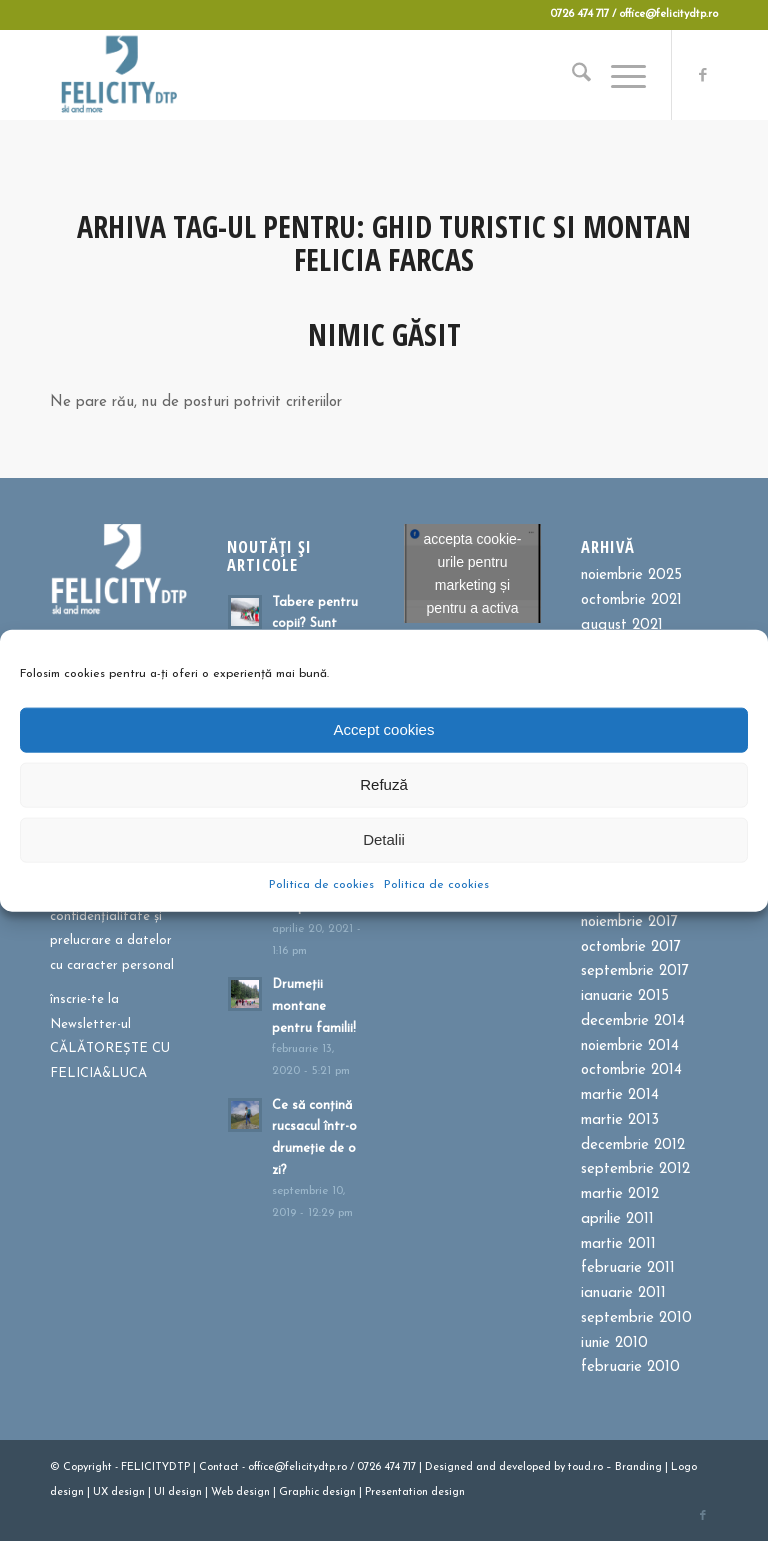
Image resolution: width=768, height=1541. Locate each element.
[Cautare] (571, 75)
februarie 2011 (628, 1268)
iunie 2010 (614, 1343)
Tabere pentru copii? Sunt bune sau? (315, 624)
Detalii (384, 839)
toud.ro (585, 1467)
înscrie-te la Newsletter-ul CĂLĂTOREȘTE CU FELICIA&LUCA (110, 1036)
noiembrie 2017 (629, 922)
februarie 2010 (630, 1367)
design (67, 1492)
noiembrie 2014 (630, 1046)
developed (525, 1467)
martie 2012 (620, 1194)
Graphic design (317, 1492)
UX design (119, 1492)
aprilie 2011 (617, 1219)
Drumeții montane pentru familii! (314, 1006)
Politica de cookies (321, 884)
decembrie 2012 (633, 1145)
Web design (240, 1492)
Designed (449, 1467)
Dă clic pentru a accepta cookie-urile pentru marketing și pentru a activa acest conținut (472, 573)
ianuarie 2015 (625, 996)
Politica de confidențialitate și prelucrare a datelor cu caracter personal (112, 928)
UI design (178, 1492)
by (559, 1467)
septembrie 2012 (635, 1169)
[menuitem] (571, 75)
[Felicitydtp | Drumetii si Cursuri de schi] (118, 75)
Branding (638, 1467)
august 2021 (622, 625)
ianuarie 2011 (623, 1293)
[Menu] (618, 75)
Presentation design (415, 1492)
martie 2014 (620, 1095)
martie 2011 (618, 1244)
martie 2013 (620, 1120)
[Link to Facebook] (703, 75)
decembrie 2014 (633, 1021)
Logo (684, 1467)
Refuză (384, 784)
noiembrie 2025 (631, 575)
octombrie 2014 (631, 1070)
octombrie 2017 (631, 947)
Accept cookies (384, 729)
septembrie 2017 (635, 971)
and (486, 1467)
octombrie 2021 (631, 600)
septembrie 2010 (636, 1318)
